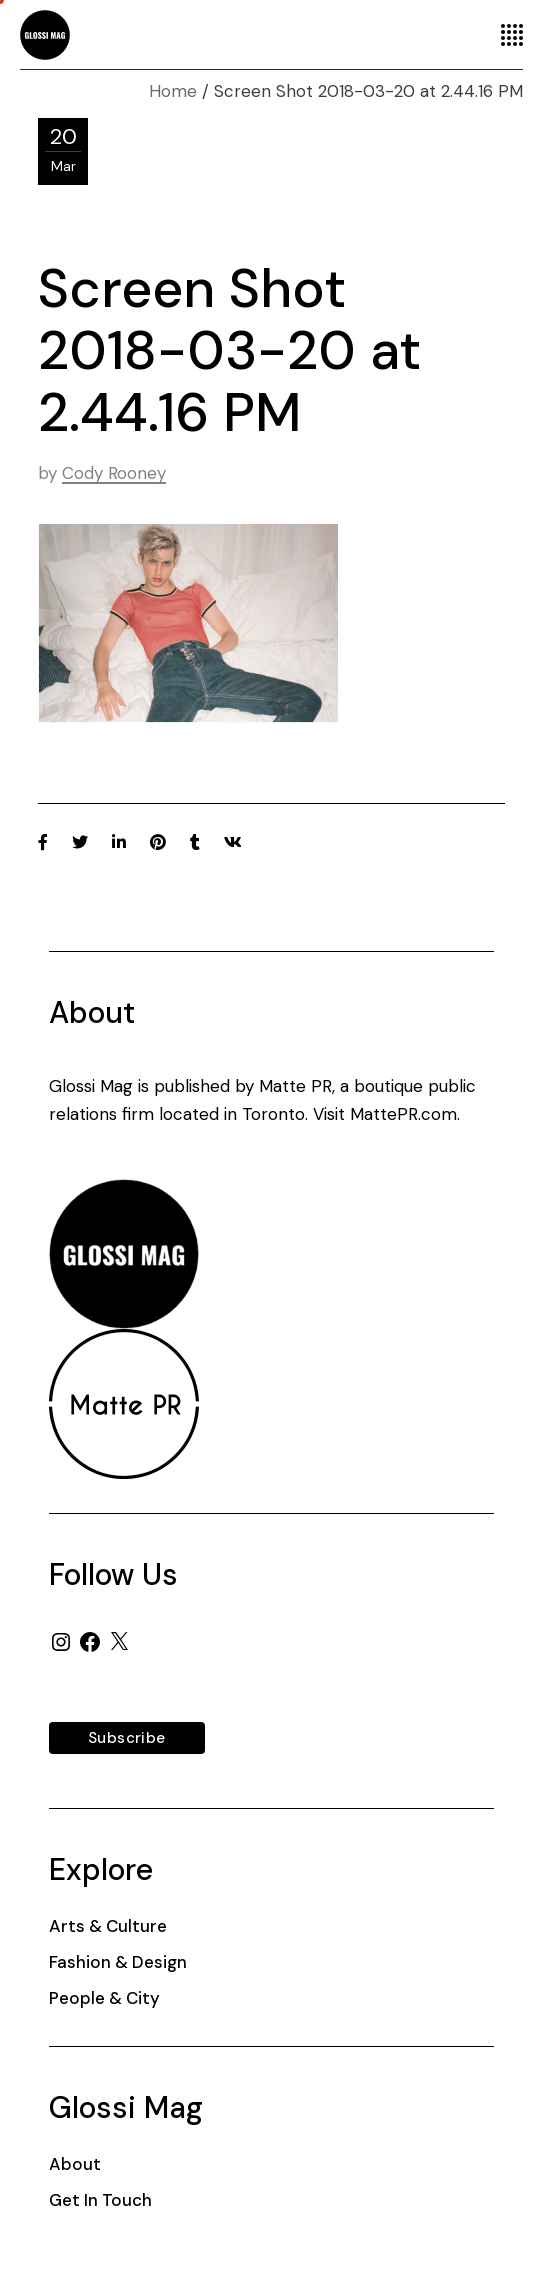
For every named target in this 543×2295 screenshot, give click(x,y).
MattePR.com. (405, 1114)
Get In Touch (100, 2200)
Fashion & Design (118, 1962)
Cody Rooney (114, 473)
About (75, 2164)
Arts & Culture (108, 1926)
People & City (104, 1998)
